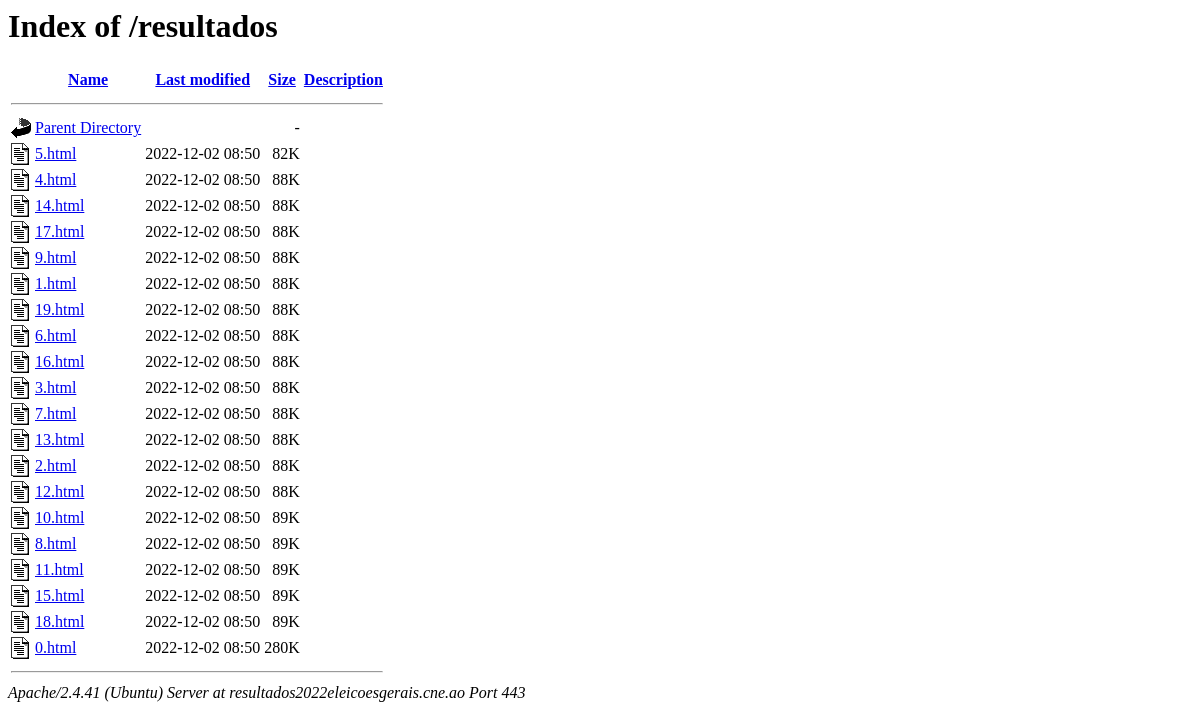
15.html (59, 595)
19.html (59, 309)
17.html (59, 231)
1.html (55, 283)
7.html (55, 413)
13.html (59, 439)
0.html (55, 647)
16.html (59, 361)
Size (282, 79)
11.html (59, 569)
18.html (59, 621)
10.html (59, 517)
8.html (55, 543)
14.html (59, 205)
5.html (55, 153)
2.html (55, 465)
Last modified (202, 79)
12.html (59, 491)
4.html (55, 179)
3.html (55, 387)
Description (343, 79)
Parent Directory (88, 127)
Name (88, 79)
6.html (55, 335)
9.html (55, 257)
